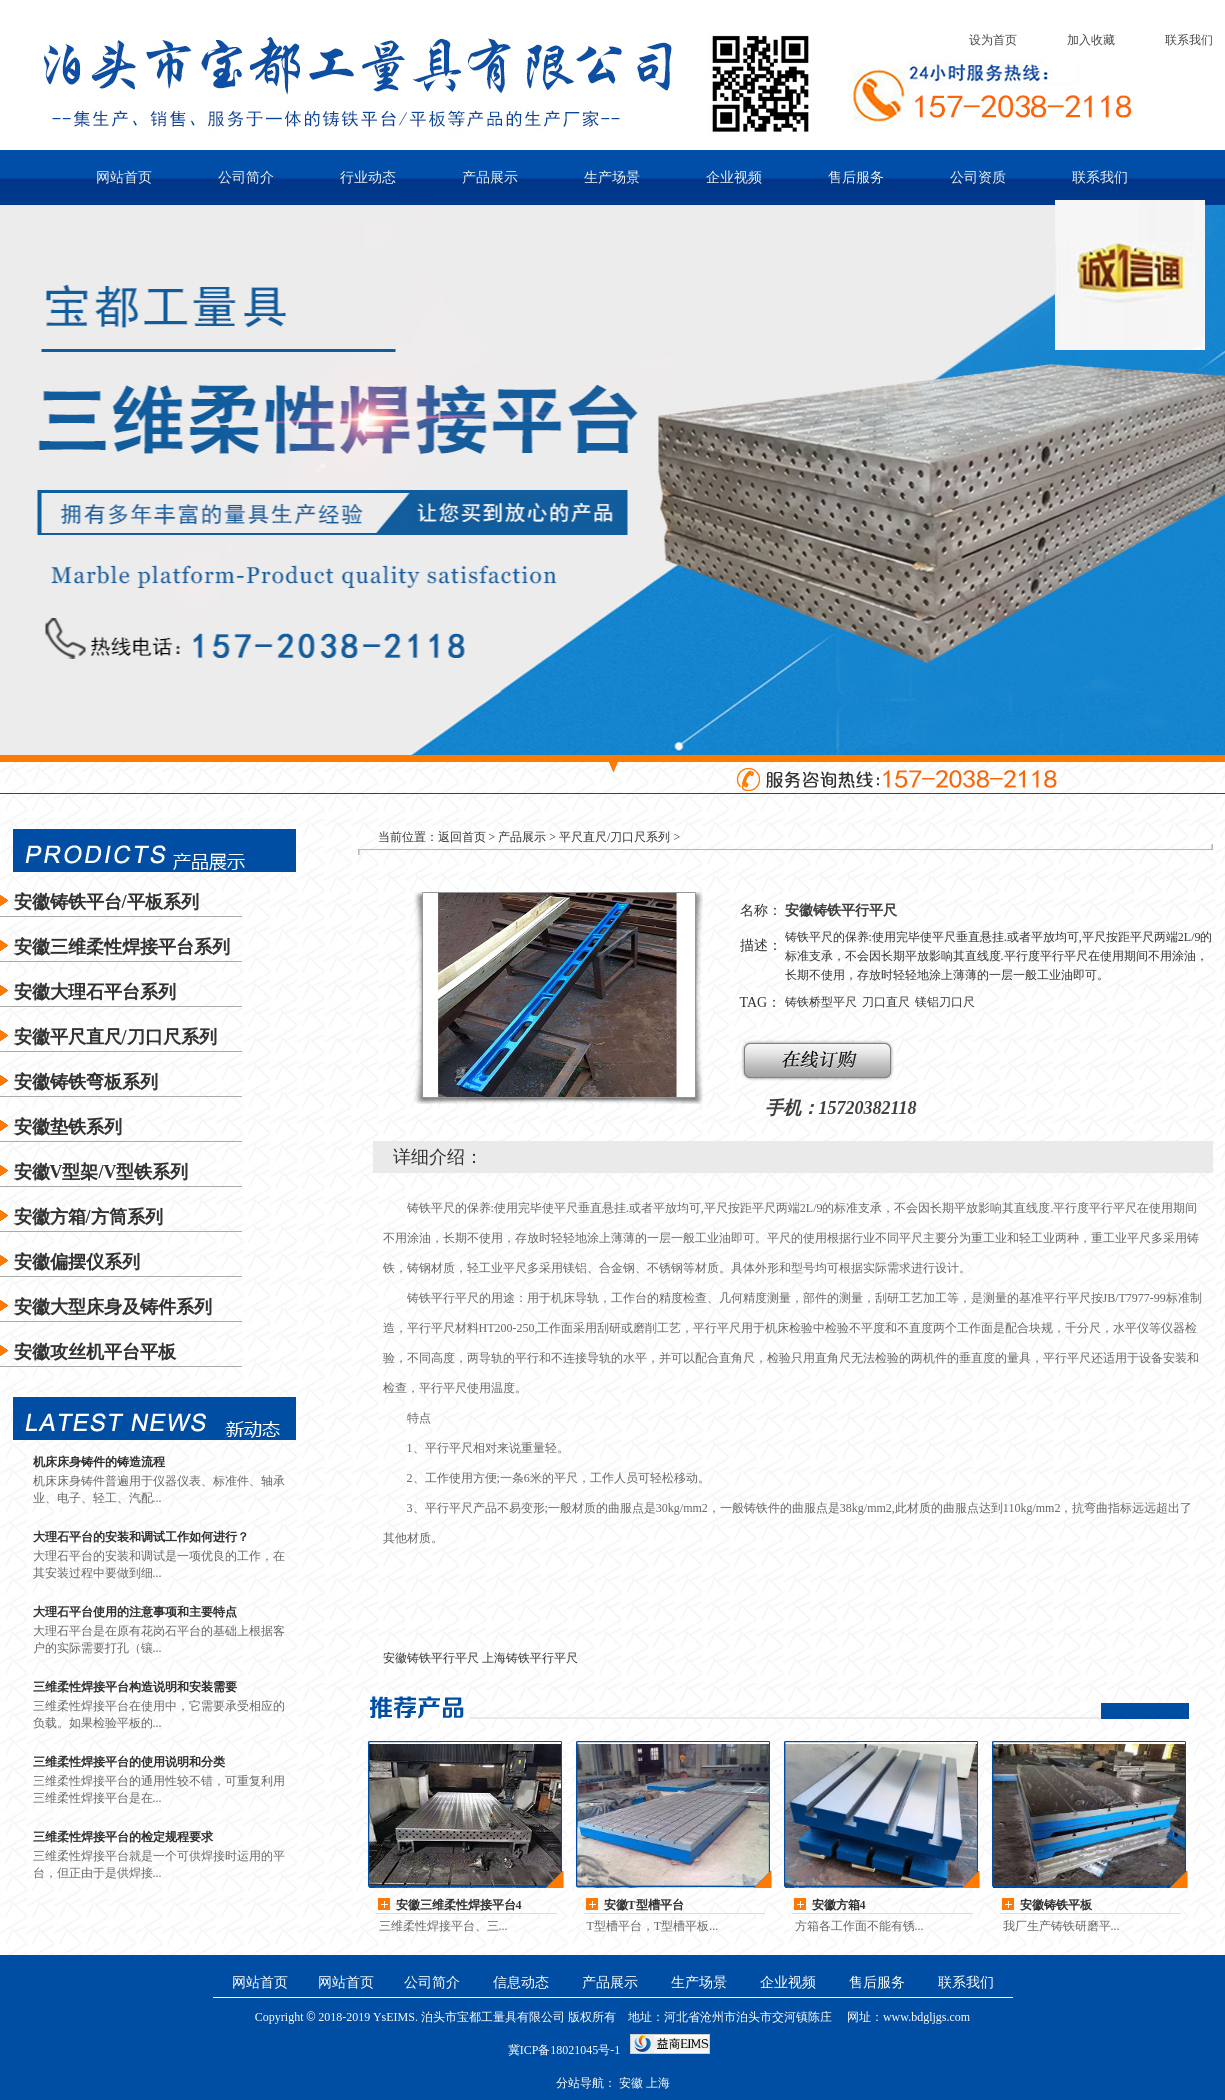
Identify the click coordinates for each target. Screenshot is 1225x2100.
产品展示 (490, 177)
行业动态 (368, 177)
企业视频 (734, 177)
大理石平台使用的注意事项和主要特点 (135, 1612)
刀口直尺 (886, 1002)
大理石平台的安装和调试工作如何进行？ (141, 1537)
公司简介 (246, 177)
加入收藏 (1091, 40)
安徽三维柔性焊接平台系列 (122, 947)
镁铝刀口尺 (945, 1002)
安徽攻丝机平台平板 (95, 1352)
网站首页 (124, 177)
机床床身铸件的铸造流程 (99, 1462)
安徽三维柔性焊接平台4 (459, 1905)
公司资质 (978, 177)
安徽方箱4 (839, 1905)
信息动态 (521, 1982)
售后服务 (856, 177)
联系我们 (1189, 40)
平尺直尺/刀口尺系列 (614, 837)
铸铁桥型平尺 (821, 1002)
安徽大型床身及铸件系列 (113, 1307)
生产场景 (612, 177)
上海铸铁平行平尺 (530, 1658)
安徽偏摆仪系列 (77, 1262)
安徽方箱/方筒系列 (88, 1217)
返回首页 (462, 837)
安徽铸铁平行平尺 (431, 1658)
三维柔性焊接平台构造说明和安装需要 (135, 1687)
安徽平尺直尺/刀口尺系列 (115, 1037)
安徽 (1056, 1905)
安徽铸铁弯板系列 (86, 1082)
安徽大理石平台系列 (95, 992)
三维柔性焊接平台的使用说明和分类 (129, 1762)
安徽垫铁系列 (68, 1127)
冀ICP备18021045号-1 (564, 2050)
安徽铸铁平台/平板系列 (106, 902)
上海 (658, 2083)
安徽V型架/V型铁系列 (101, 1172)
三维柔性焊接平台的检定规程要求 (123, 1837)
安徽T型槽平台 (644, 1905)
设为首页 (993, 40)
